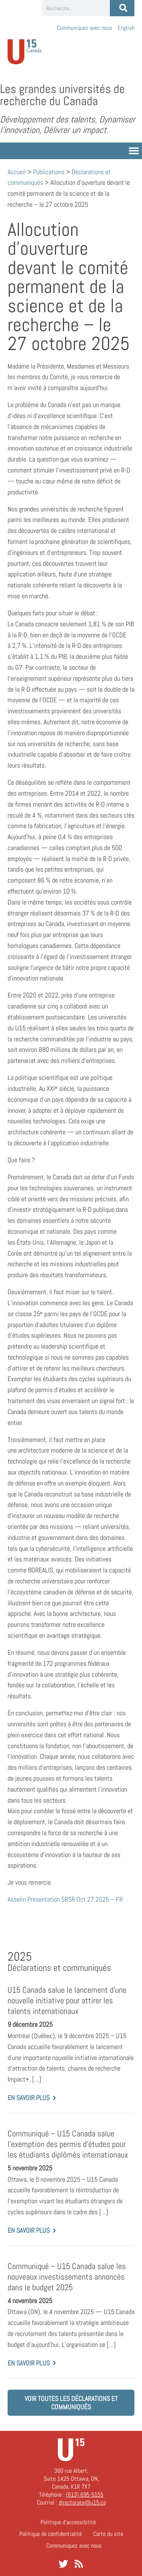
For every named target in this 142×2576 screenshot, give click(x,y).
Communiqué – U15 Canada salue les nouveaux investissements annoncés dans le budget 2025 (67, 2277)
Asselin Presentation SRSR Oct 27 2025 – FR (65, 1899)
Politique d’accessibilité (68, 2522)
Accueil (17, 171)
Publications (48, 171)
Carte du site (108, 2534)
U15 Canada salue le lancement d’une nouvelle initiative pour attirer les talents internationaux (67, 2000)
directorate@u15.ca (82, 2502)
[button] (134, 151)
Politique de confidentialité (50, 2534)
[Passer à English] (126, 28)
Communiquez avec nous (84, 28)
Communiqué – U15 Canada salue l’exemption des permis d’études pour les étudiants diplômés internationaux (68, 2144)
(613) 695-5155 (84, 2495)
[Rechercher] (122, 8)
